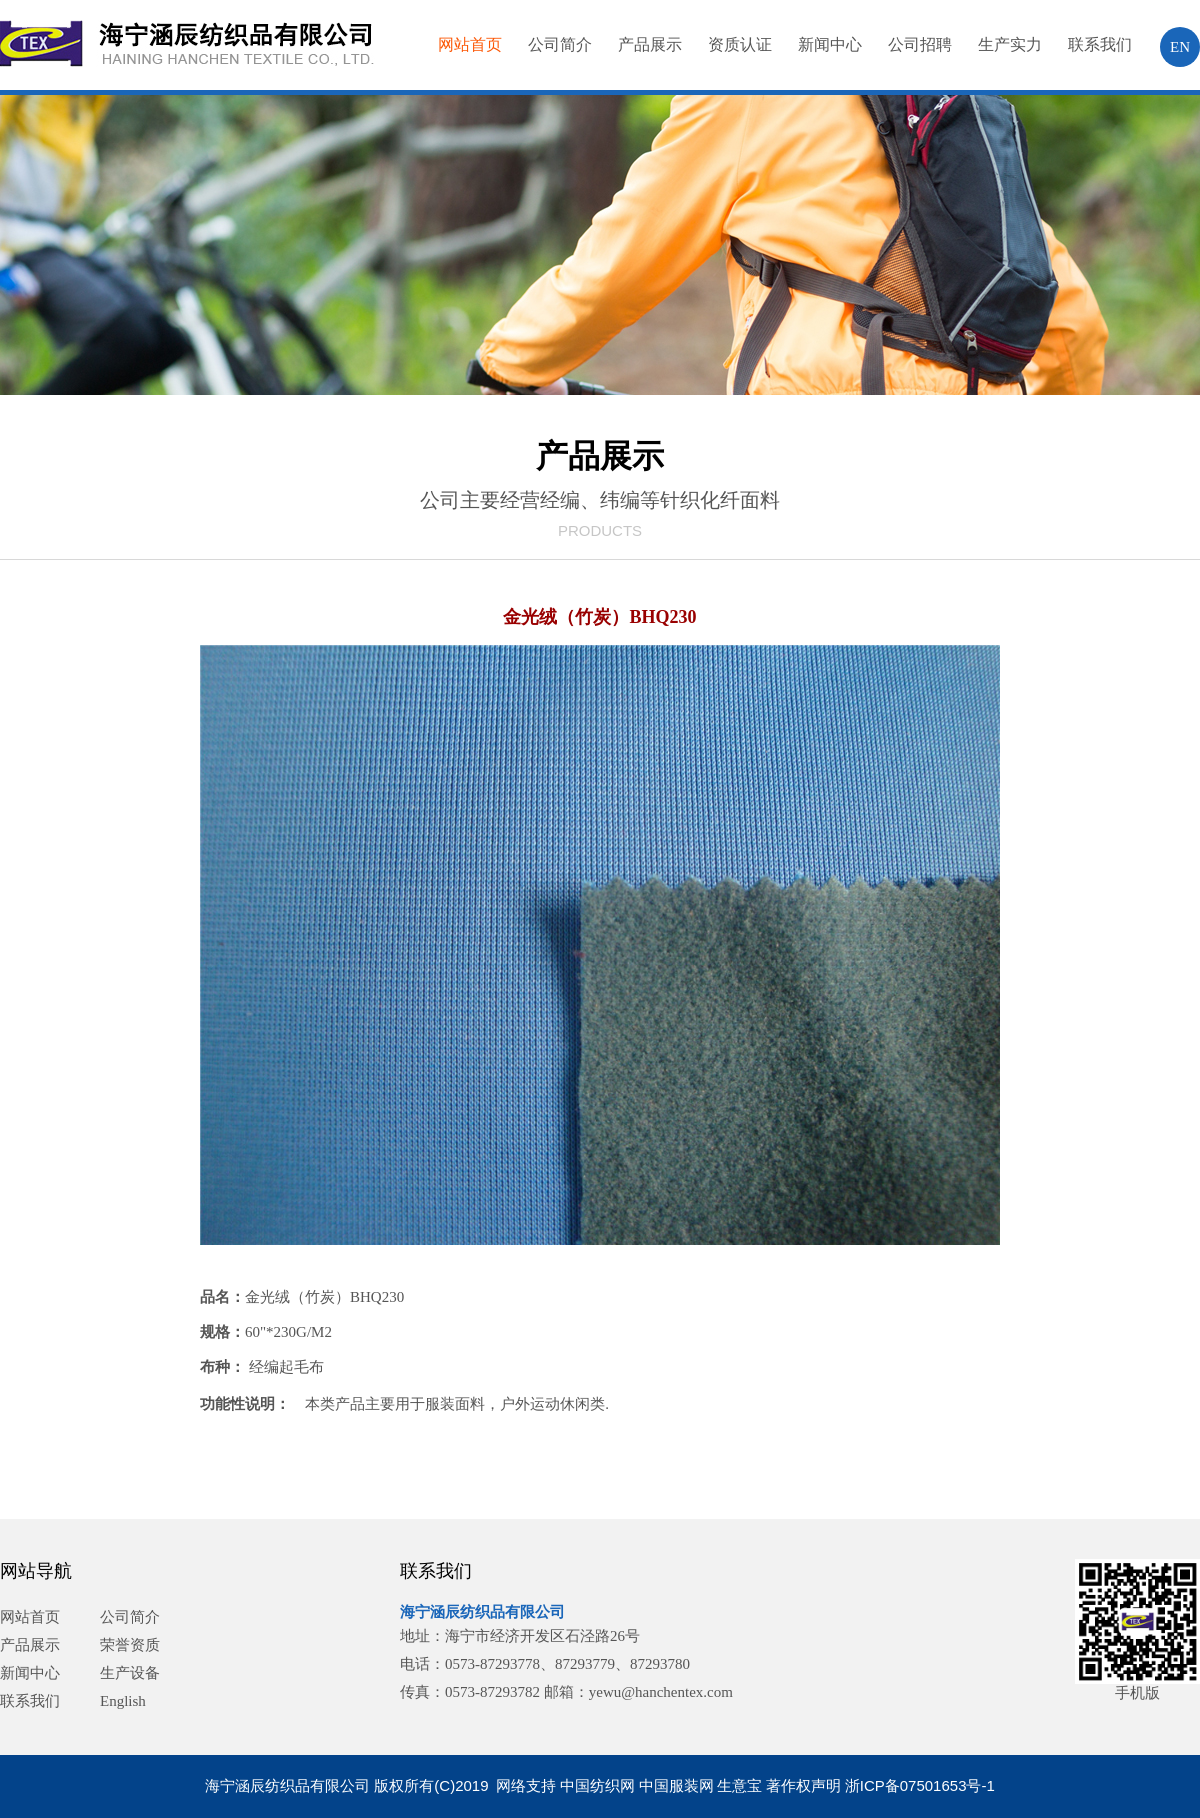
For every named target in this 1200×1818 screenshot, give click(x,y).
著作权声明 (803, 1785)
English (123, 1701)
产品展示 (650, 44)
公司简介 (560, 44)
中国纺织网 (597, 1785)
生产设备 (130, 1673)
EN (1180, 47)
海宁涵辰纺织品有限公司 (482, 1612)
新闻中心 (830, 44)
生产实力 (1010, 44)
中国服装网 (676, 1785)
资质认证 (740, 44)
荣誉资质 (130, 1645)
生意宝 (739, 1785)
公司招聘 (920, 44)
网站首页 (470, 44)
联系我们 (1100, 44)
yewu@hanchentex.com (661, 1692)
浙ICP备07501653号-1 (920, 1785)
